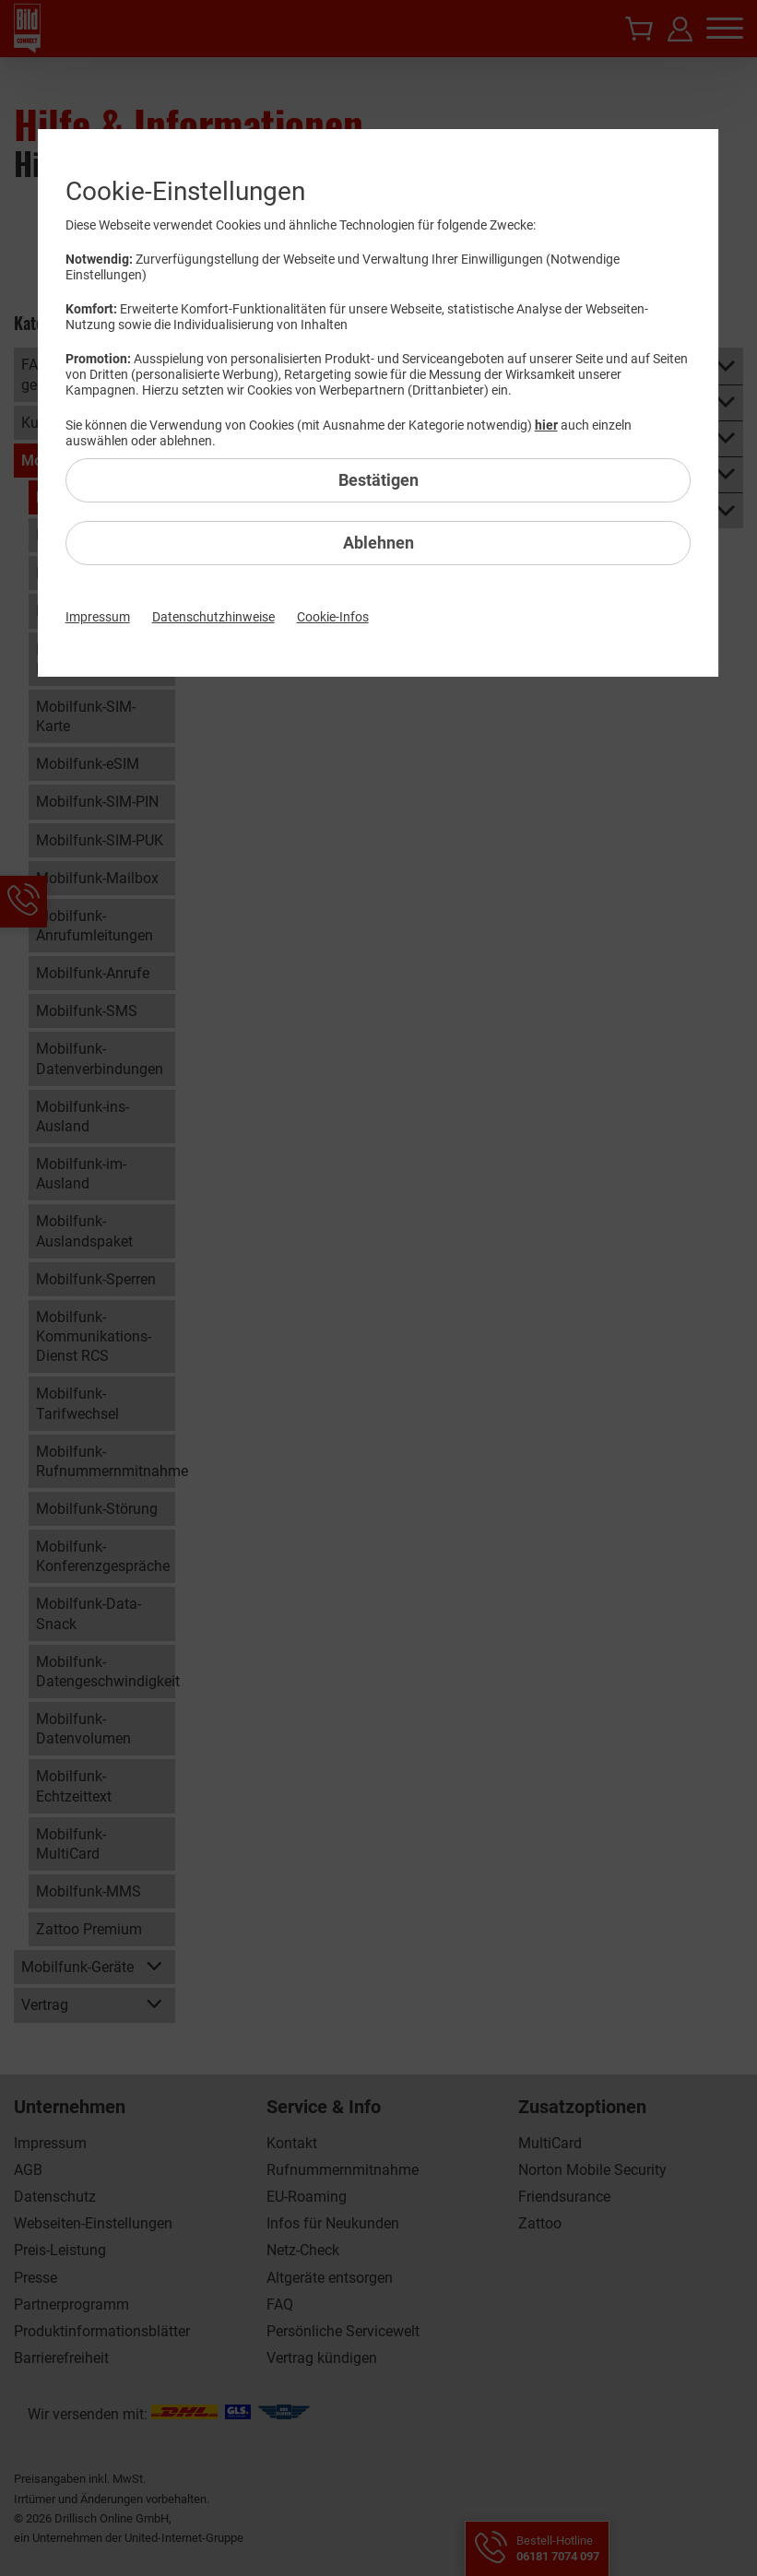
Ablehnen (378, 542)
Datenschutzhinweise (213, 616)
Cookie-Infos (333, 616)
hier (546, 425)
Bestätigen (378, 480)
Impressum (97, 616)
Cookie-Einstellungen (185, 191)
